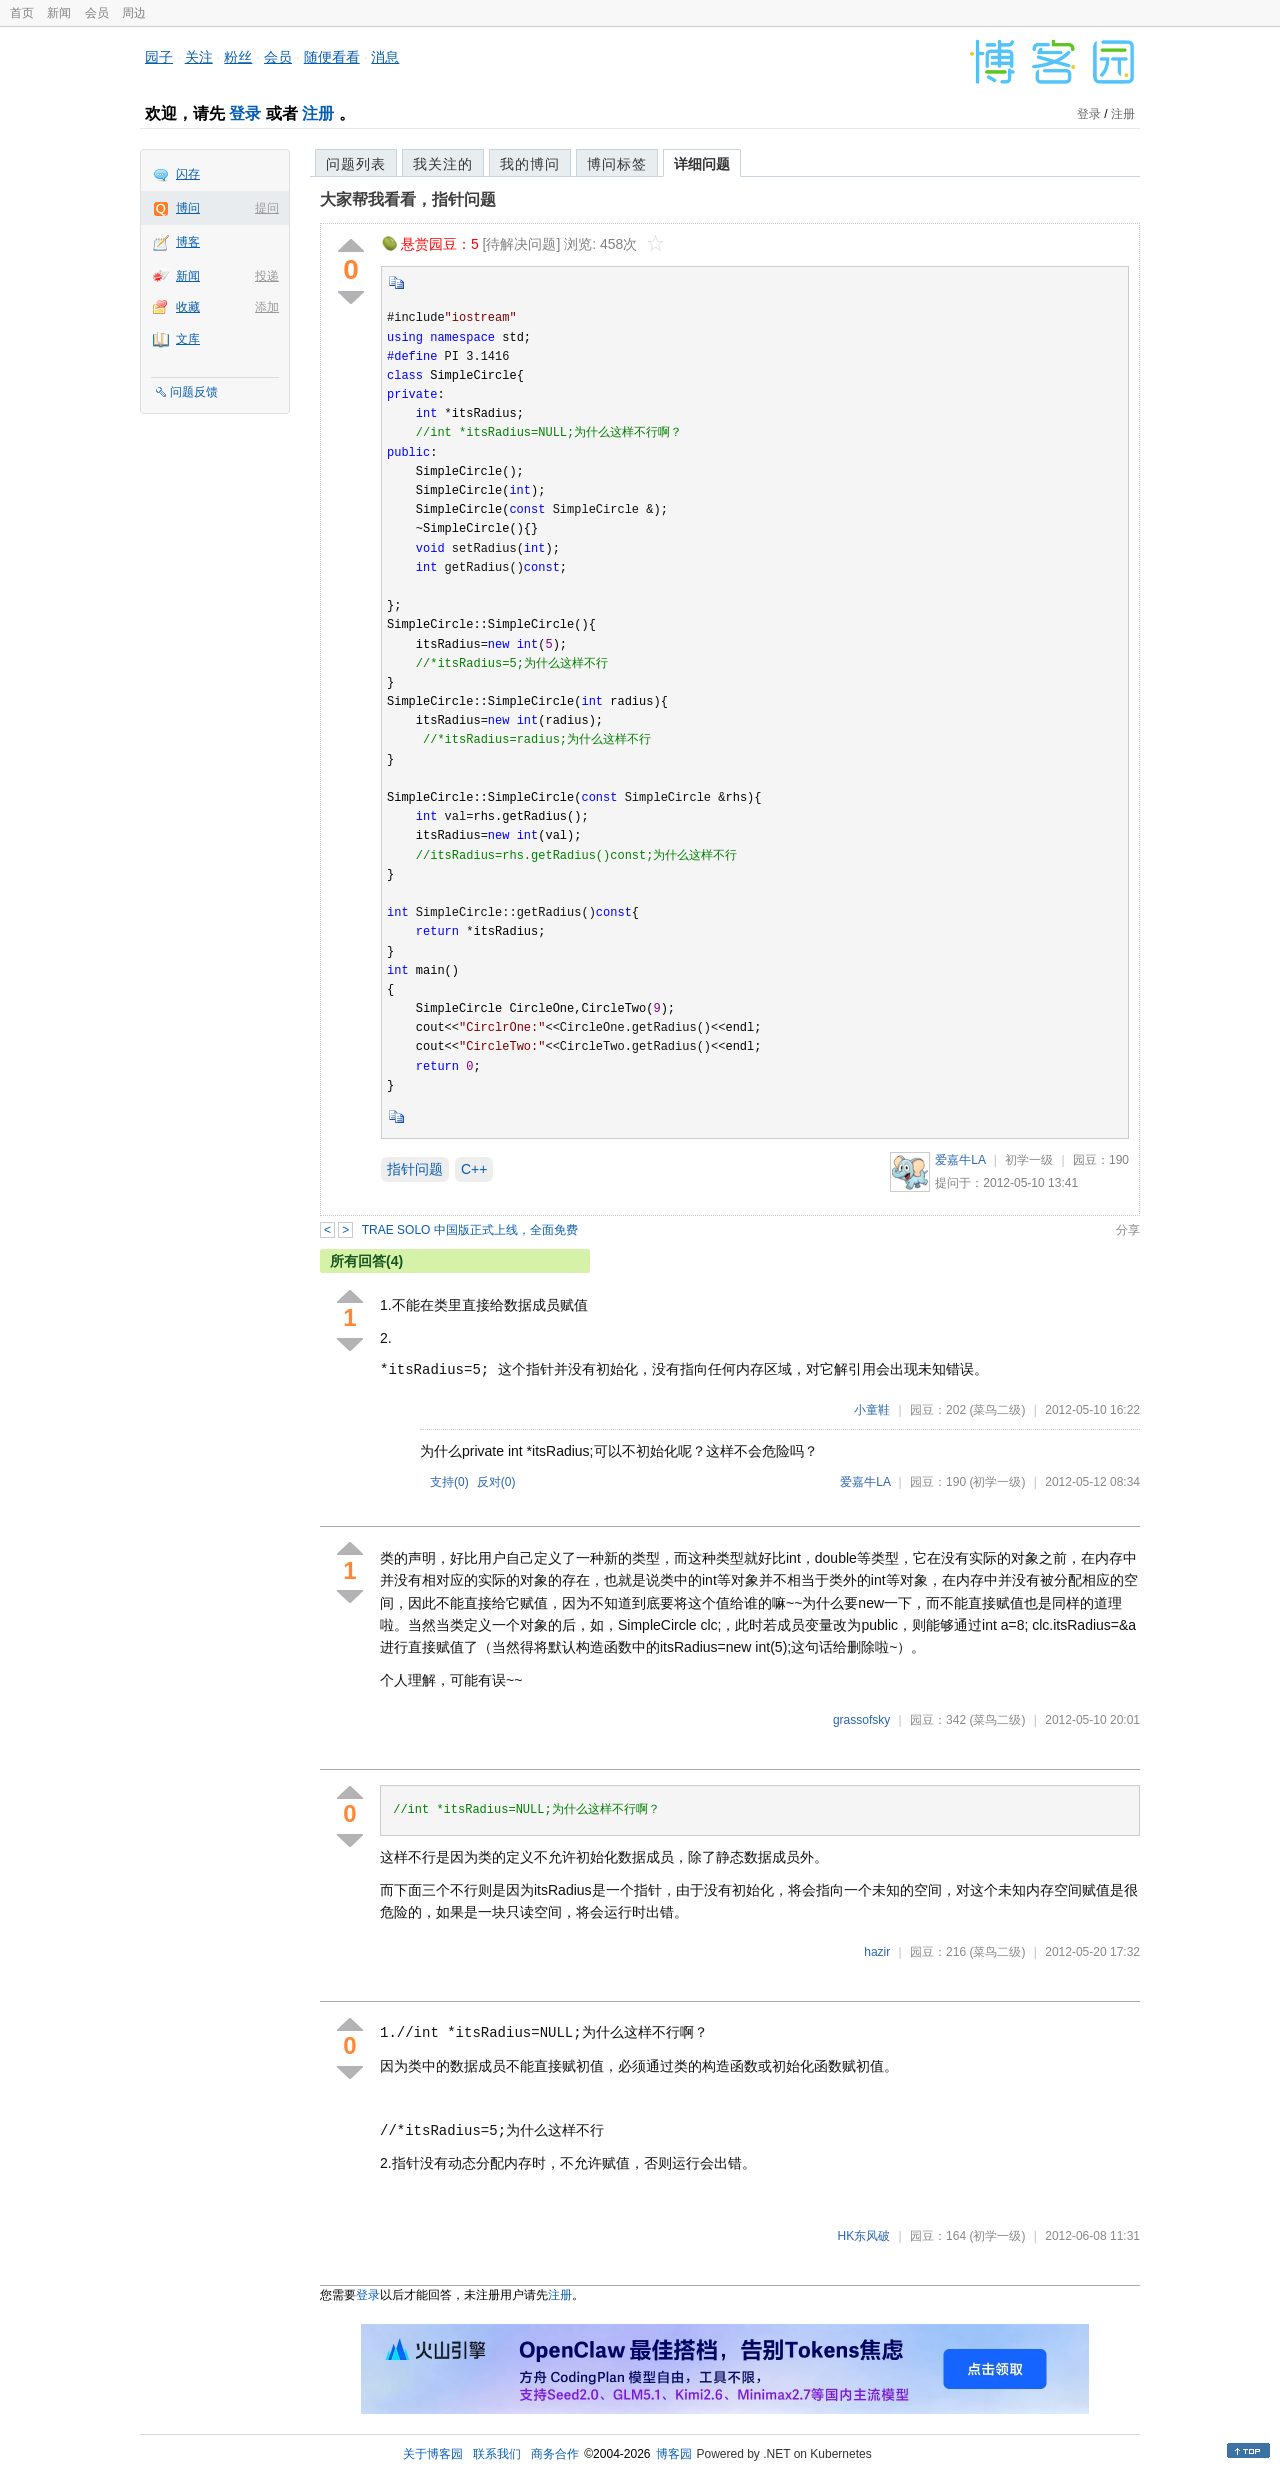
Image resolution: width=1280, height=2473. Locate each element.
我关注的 (443, 164)
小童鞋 (872, 1410)
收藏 (188, 307)
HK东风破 (864, 2236)
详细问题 (702, 164)
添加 (267, 307)
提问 (267, 208)
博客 (188, 242)
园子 (159, 57)
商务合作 (555, 2454)
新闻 (59, 13)
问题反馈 (194, 392)
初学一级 (1029, 1160)
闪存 (188, 174)
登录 (245, 113)
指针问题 (415, 1169)
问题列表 (356, 164)
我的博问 (530, 164)
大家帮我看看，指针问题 (408, 199)
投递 (267, 276)
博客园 (674, 2454)
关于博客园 (433, 2454)
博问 (188, 208)
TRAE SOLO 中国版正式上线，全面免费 (470, 1230)
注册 (318, 113)
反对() (496, 1482)
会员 (97, 13)
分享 (1128, 1230)
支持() (449, 1482)
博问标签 (617, 164)
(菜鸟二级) (997, 1410)
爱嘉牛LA (960, 1160)
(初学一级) (997, 1482)
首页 (22, 13)
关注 (199, 57)
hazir (877, 1952)
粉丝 (238, 57)
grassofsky (861, 1720)
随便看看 (332, 57)
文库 (188, 339)
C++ (474, 1169)
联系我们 (497, 2454)
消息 (385, 57)
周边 (134, 13)
